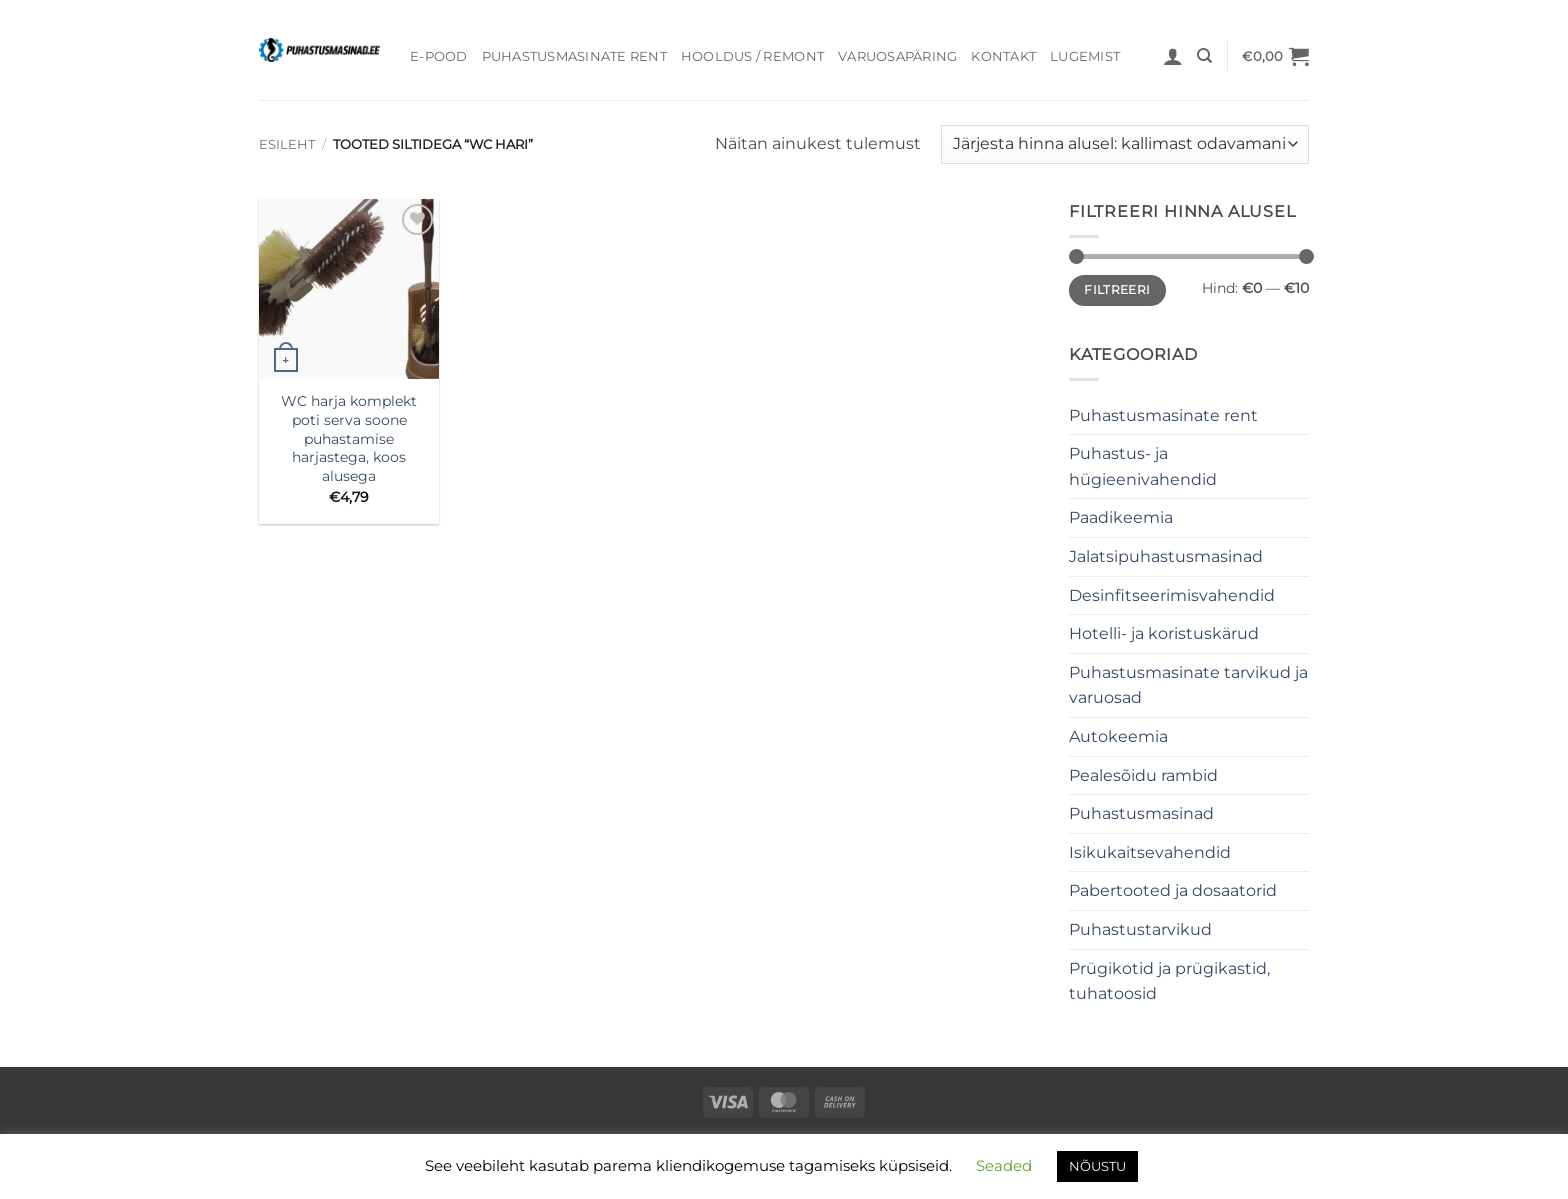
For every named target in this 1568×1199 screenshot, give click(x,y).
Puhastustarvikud (1140, 929)
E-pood (439, 56)
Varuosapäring (897, 56)
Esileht (287, 144)
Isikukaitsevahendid (1150, 852)
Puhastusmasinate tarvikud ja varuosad (1188, 685)
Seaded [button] (1004, 1165)
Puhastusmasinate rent (574, 56)
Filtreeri (1117, 289)
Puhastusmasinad (1141, 813)
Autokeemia (1118, 736)
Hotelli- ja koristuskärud (1164, 633)
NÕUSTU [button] (1097, 1166)
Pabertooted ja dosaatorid (1173, 890)
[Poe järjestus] (1125, 144)
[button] (1173, 56)
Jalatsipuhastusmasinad (1166, 556)
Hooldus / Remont (752, 56)
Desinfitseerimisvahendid (1172, 595)
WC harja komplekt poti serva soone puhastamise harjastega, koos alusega (349, 438)
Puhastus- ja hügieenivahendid (1143, 466)
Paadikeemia (1121, 517)
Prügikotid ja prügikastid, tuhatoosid (1169, 981)
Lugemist (1085, 56)
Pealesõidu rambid (1143, 775)
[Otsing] (1204, 56)
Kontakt (1003, 56)
